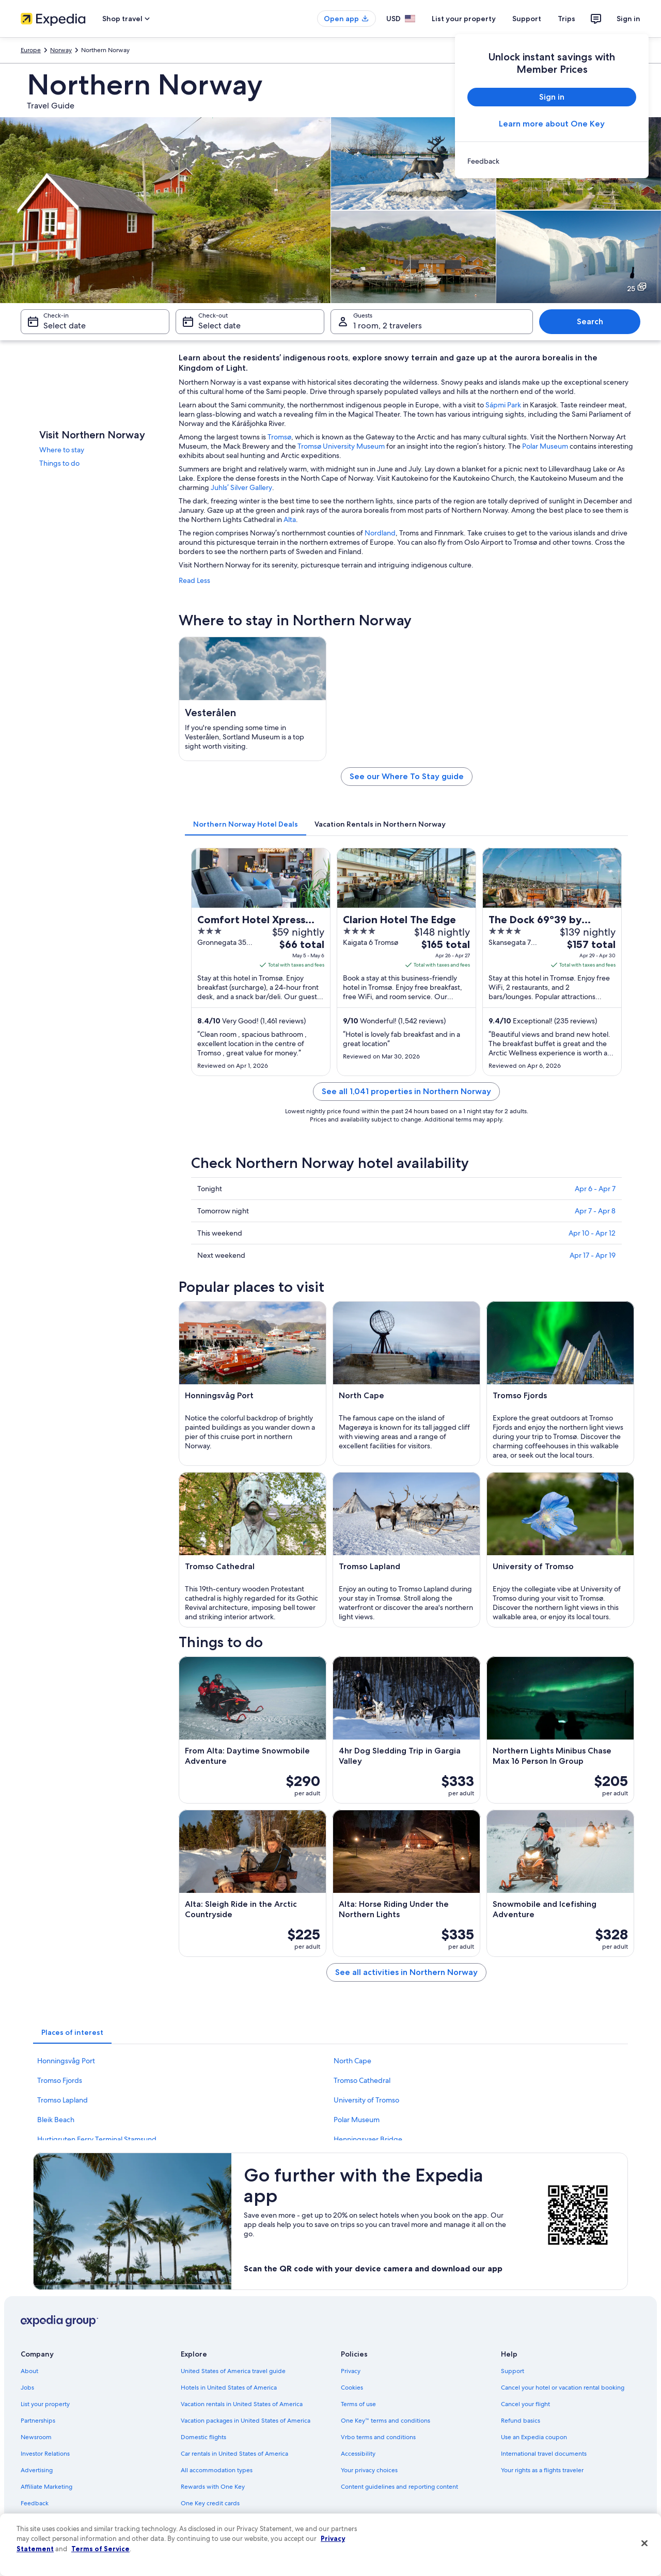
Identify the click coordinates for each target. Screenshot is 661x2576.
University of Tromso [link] (366, 2100)
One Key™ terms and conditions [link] (385, 2420)
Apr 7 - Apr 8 (595, 1210)
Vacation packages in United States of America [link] (245, 2420)
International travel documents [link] (544, 2453)
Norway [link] (61, 50)
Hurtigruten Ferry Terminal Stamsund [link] (96, 2139)
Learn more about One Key (552, 124)
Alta (290, 519)
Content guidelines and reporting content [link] (399, 2487)
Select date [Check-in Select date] (64, 325)
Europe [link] (31, 50)
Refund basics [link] (520, 2420)
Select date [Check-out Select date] (219, 325)
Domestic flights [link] (203, 2437)
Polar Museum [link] (357, 2119)
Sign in (628, 18)
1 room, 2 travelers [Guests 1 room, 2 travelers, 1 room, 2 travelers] (387, 325)
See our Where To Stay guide (407, 776)
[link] (552, 161)
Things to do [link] (59, 463)
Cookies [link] (352, 2387)
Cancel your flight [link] (525, 2404)
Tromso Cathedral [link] (362, 2080)
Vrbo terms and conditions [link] (378, 2437)
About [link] (29, 2371)
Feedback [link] (35, 2503)
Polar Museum (545, 446)
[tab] (245, 824)
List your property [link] (45, 2404)
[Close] (644, 2543)
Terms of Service (100, 2549)
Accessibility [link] (358, 2453)
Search (590, 321)
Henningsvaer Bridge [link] (368, 2139)
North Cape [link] (352, 2060)
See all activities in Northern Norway (406, 1972)
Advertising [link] (37, 2470)
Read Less (194, 580)
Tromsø (279, 436)
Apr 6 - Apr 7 (595, 1188)
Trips (566, 18)
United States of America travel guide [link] (233, 2371)
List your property (464, 18)
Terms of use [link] (358, 2404)
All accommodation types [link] (217, 2470)
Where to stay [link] (61, 449)
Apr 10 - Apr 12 (592, 1233)
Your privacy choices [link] (369, 2470)
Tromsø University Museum (341, 446)
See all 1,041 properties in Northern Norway (406, 1091)
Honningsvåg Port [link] (66, 2060)
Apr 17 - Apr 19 (593, 1255)
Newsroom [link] (36, 2437)
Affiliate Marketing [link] (46, 2487)
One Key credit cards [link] (210, 2503)
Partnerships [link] (38, 2420)
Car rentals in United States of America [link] (234, 2453)
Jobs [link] (27, 2387)
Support (526, 18)
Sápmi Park (503, 404)
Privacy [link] (350, 2371)
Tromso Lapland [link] (62, 2100)
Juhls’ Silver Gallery (241, 487)
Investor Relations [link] (45, 2453)
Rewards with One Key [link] (213, 2487)
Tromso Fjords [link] (59, 2080)
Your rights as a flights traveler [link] (542, 2470)
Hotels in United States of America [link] (229, 2387)
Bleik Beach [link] (55, 2119)
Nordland (380, 533)
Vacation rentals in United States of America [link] (242, 2404)
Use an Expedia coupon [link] (534, 2437)
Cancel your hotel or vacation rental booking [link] (562, 2387)
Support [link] (512, 2371)
